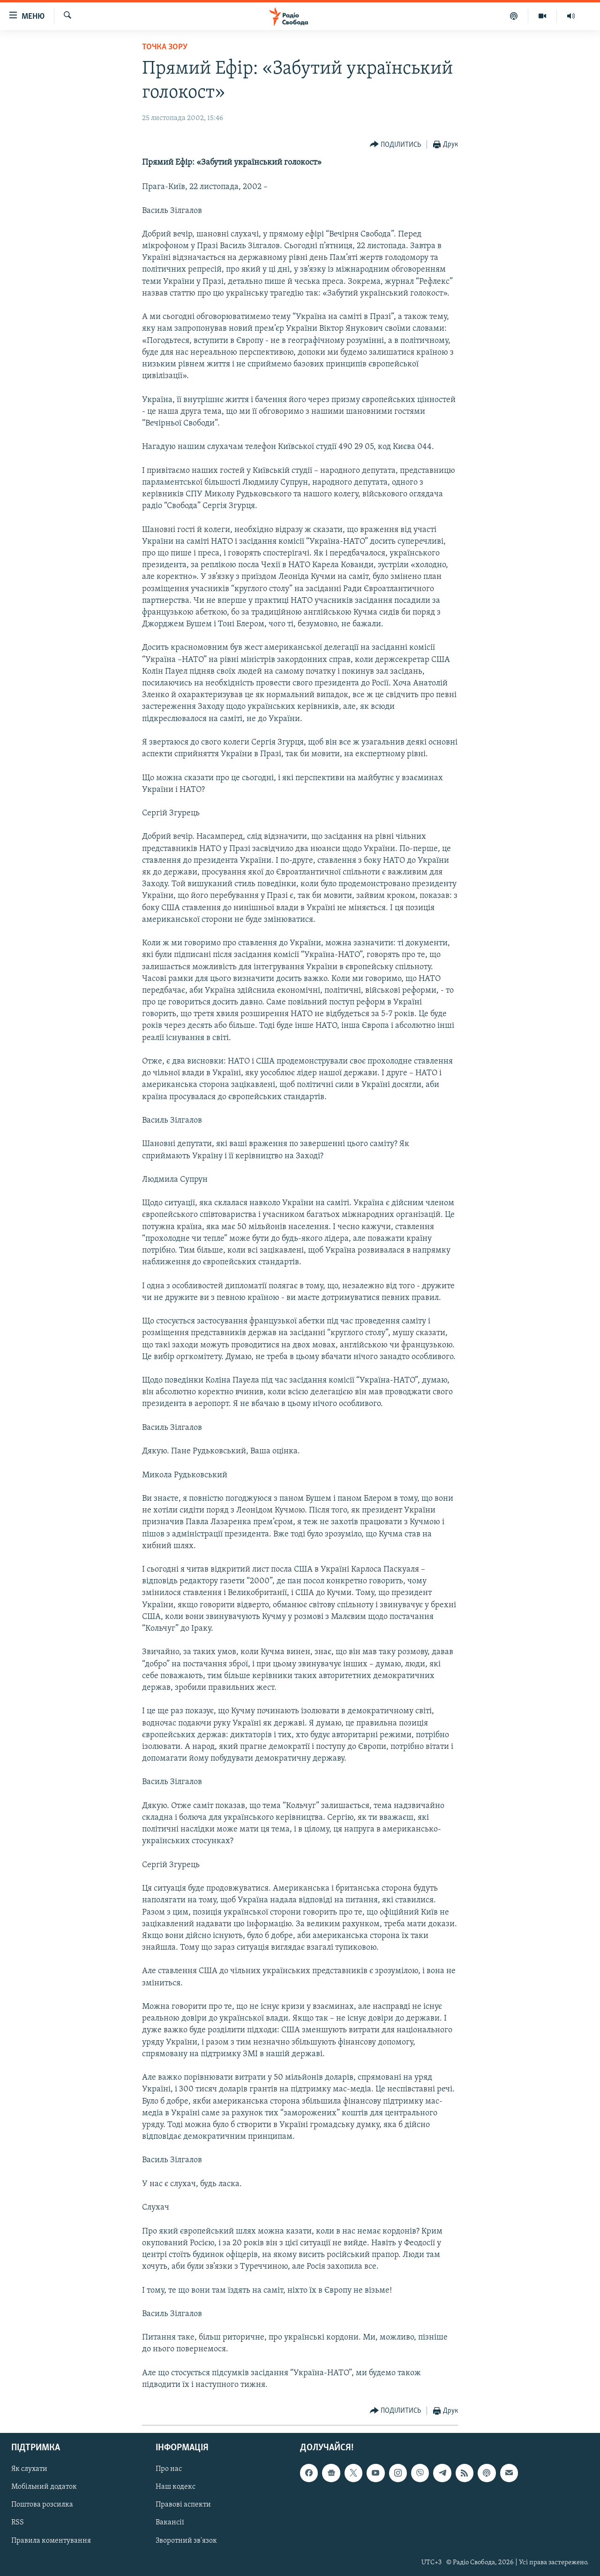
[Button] (395, 144)
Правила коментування (51, 2541)
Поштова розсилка (42, 2505)
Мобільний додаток (44, 2487)
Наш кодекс (175, 2487)
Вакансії (170, 2523)
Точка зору (165, 47)
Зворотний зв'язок (186, 2541)
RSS (17, 2523)
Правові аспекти (183, 2505)
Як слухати (29, 2469)
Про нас (169, 2469)
